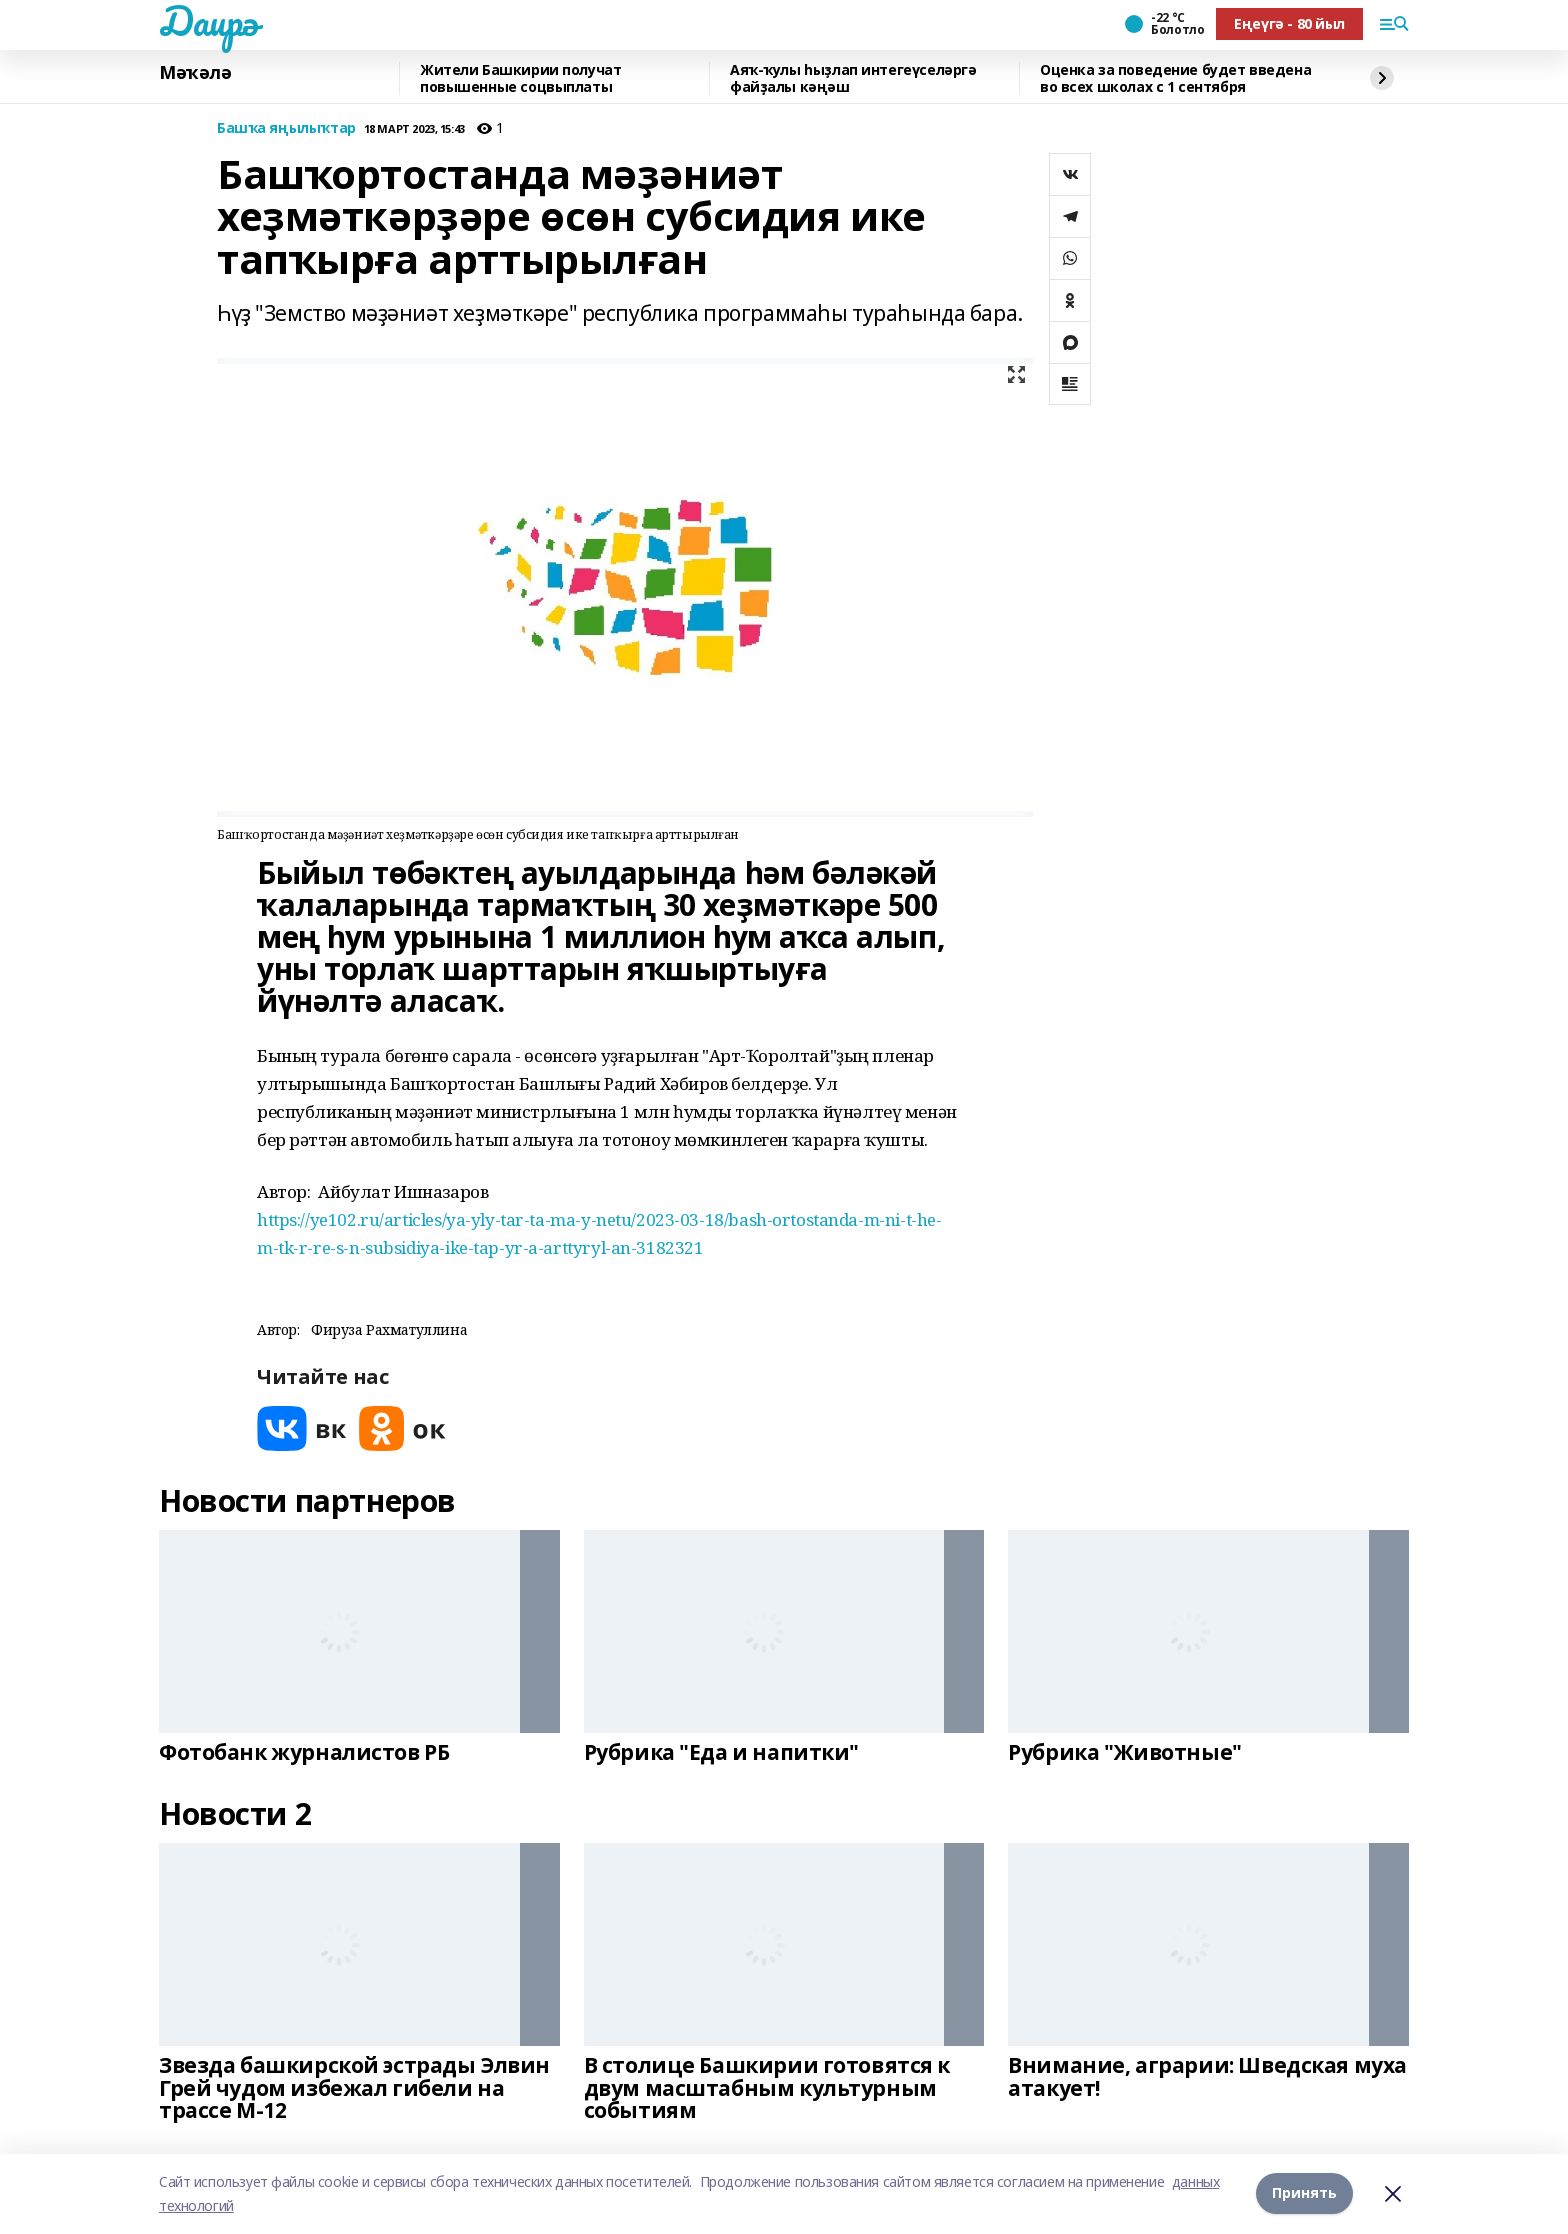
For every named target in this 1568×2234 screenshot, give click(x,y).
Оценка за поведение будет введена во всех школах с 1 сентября (1175, 78)
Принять (1304, 2193)
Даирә (208, 21)
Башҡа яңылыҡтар (286, 128)
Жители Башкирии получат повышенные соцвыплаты (520, 78)
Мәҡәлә (195, 73)
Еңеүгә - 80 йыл (1289, 23)
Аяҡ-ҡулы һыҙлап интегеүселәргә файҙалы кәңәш (853, 78)
